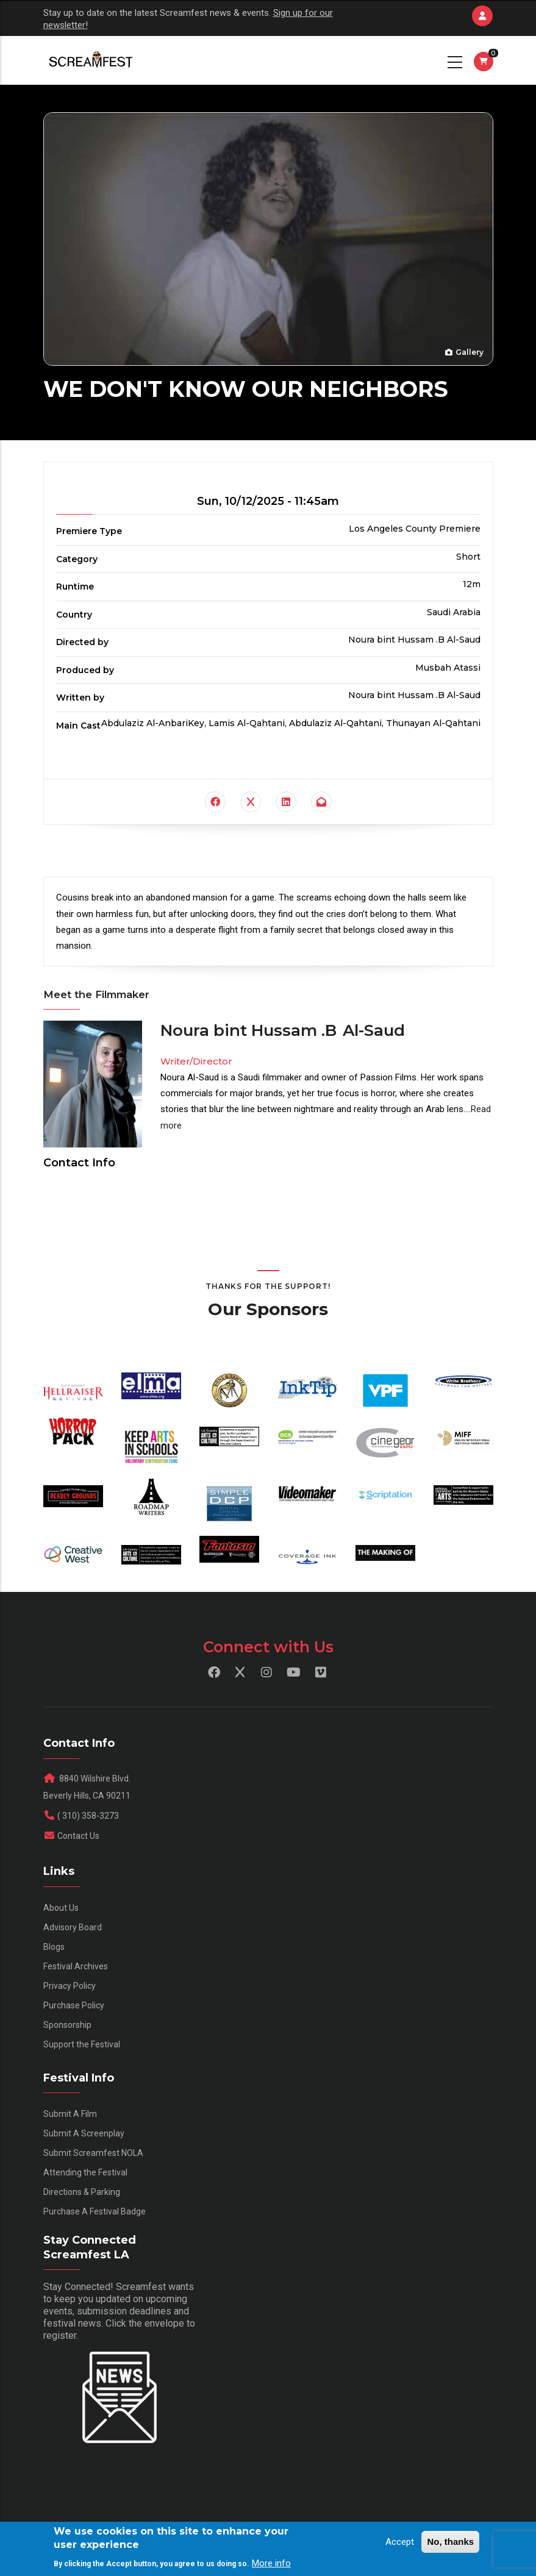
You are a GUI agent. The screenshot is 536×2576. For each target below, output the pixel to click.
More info (271, 2563)
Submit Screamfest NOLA (93, 2153)
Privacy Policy (69, 1986)
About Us (61, 1908)
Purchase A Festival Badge (94, 2211)
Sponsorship (67, 2025)
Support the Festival (81, 2044)
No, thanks (450, 2541)
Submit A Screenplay (83, 2133)
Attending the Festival (85, 2172)
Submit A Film (70, 2114)
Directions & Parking (81, 2192)
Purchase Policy (73, 2005)
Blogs (54, 1947)
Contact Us (78, 1836)
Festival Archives (75, 1966)
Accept (399, 2541)
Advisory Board (72, 1927)
